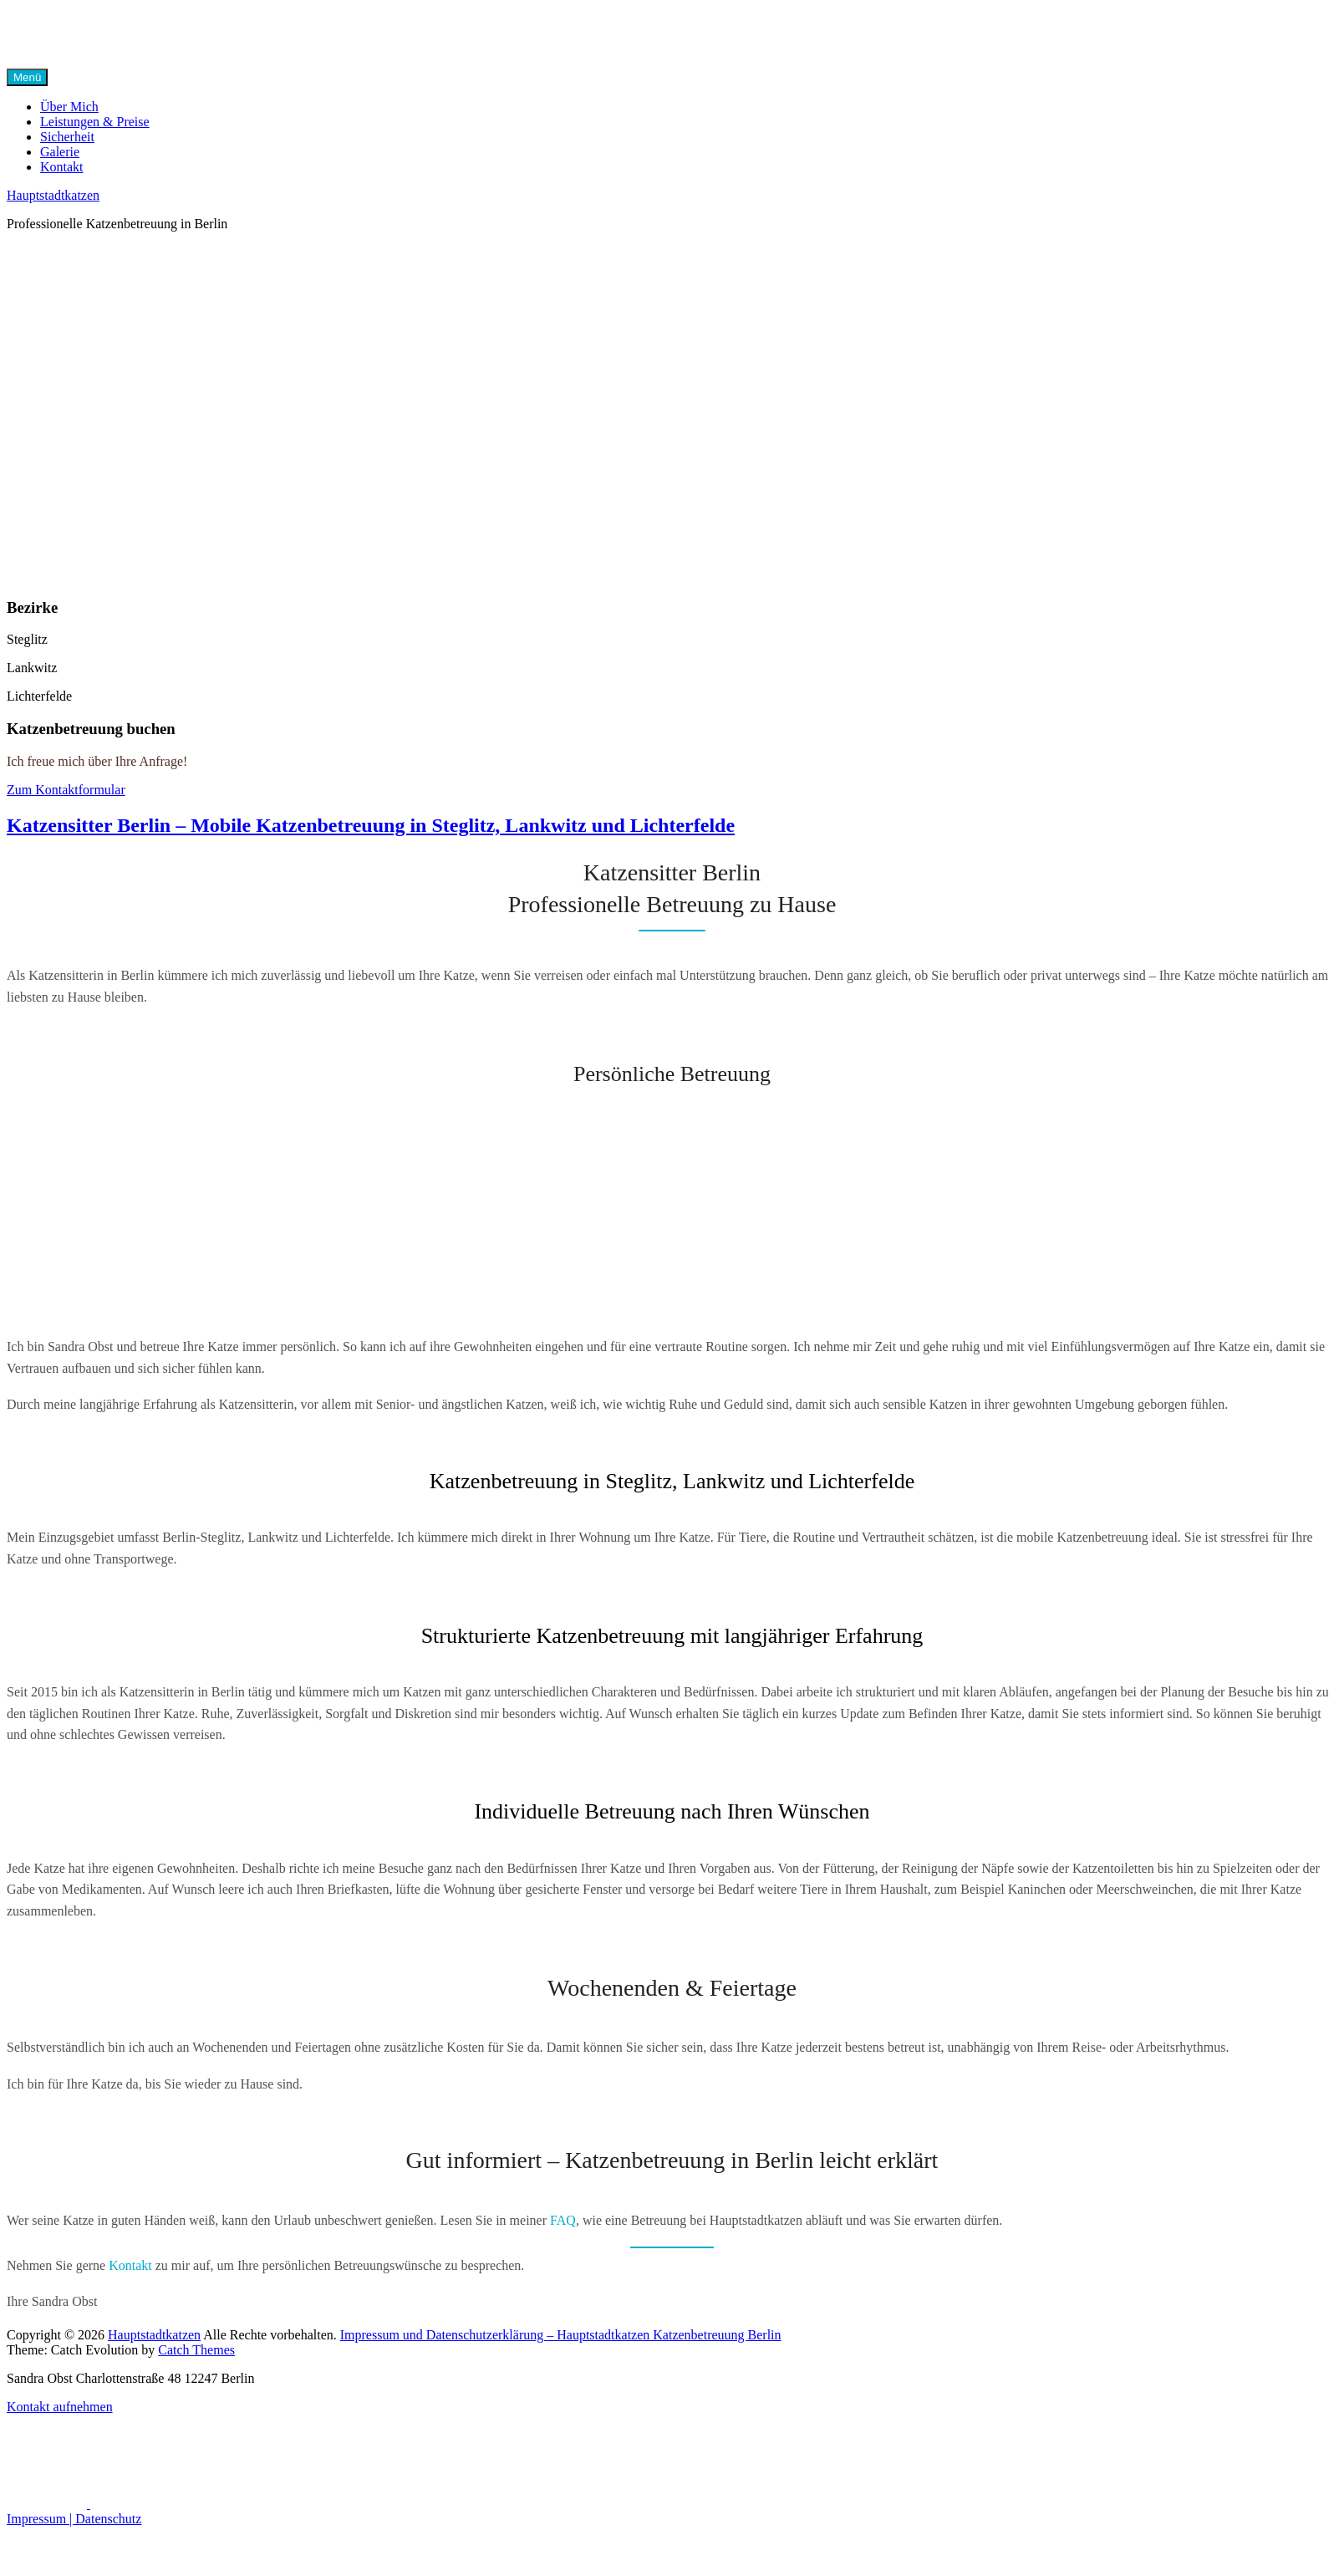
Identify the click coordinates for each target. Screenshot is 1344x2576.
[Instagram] (130, 2504)
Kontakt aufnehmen (60, 2407)
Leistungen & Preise (95, 122)
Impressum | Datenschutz (74, 2519)
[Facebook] (48, 2504)
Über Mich (69, 106)
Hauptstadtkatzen (53, 195)
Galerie (59, 152)
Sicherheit (67, 137)
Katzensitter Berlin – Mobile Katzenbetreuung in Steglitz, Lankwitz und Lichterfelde (371, 825)
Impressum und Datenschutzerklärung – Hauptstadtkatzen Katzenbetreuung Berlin (560, 2335)
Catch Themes (196, 2350)
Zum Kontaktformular (66, 790)
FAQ (563, 2220)
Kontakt (62, 167)
